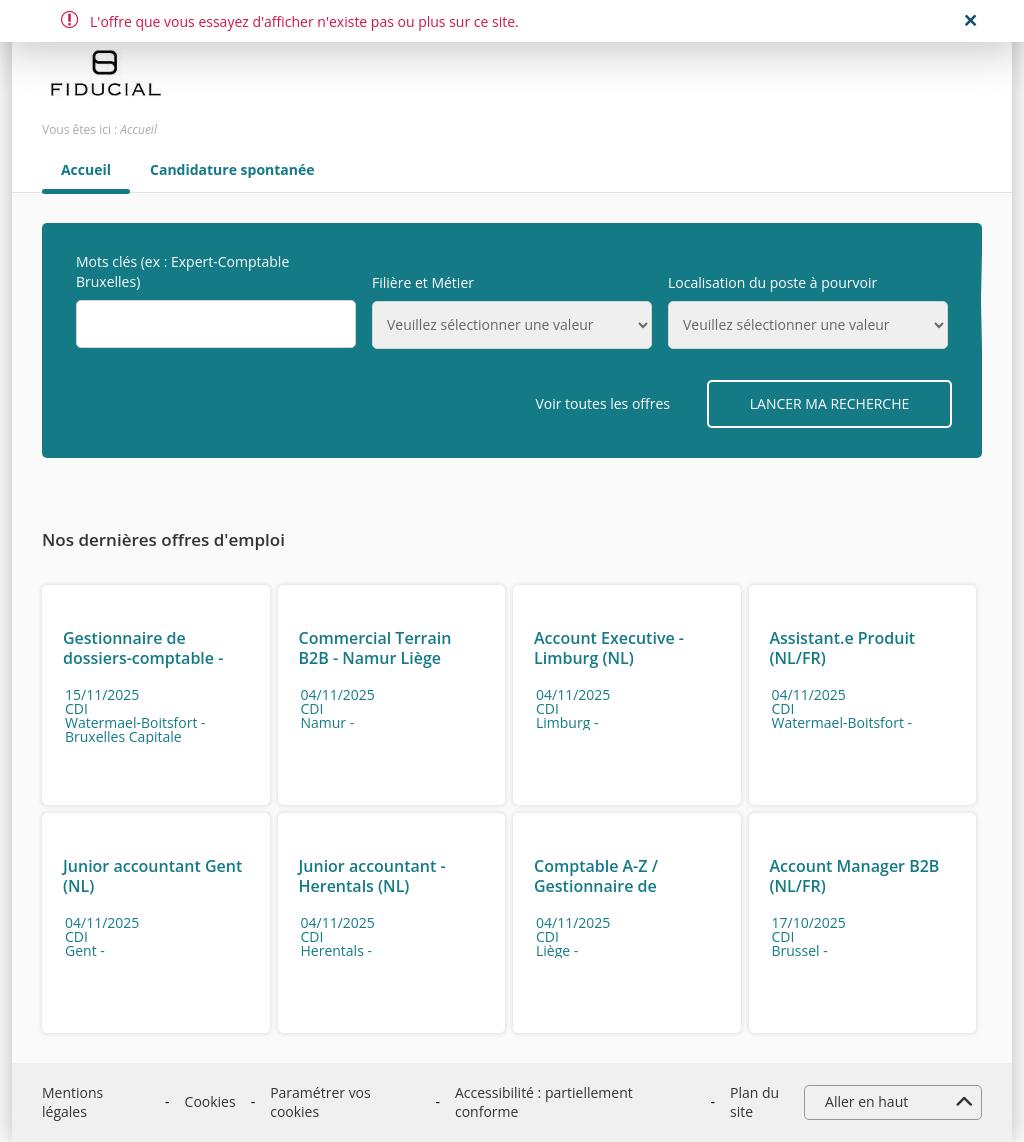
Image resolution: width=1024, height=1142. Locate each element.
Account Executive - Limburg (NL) (609, 648)
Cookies (210, 1101)
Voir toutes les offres (602, 403)
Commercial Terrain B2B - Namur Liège (375, 648)
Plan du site (754, 1102)
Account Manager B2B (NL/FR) (855, 876)
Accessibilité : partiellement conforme (544, 1102)
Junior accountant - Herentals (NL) (372, 876)
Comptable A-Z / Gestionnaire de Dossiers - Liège (596, 886)
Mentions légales (72, 1102)
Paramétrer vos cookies (320, 1102)
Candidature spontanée (232, 170)
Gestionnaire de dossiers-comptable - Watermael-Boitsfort (143, 658)
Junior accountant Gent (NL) (152, 876)
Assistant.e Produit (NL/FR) (843, 648)
